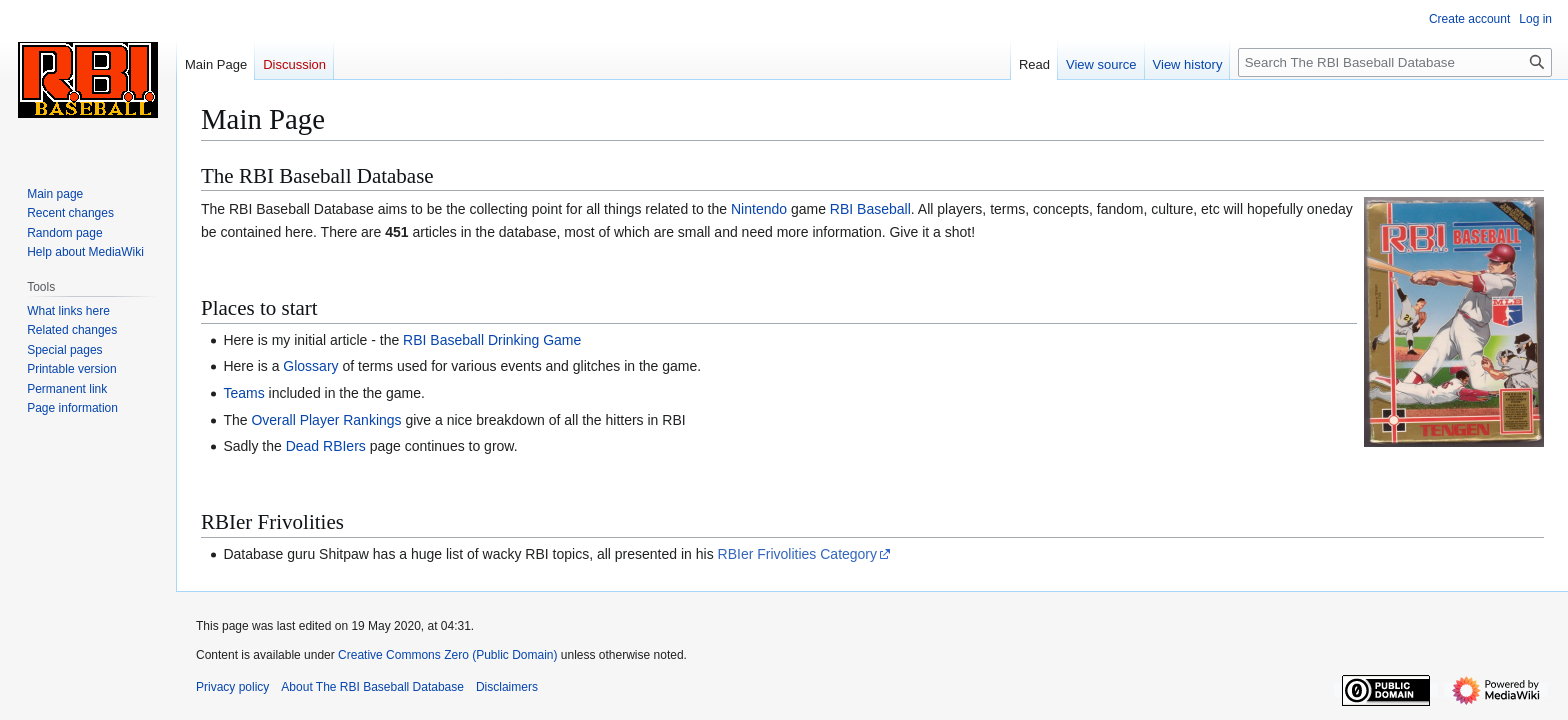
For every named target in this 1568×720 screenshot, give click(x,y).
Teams (243, 393)
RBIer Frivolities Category (798, 554)
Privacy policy (232, 687)
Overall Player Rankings (326, 420)
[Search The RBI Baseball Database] (1395, 62)
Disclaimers (507, 687)
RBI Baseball (870, 209)
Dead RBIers (326, 446)
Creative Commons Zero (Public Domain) (447, 655)
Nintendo (759, 209)
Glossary (310, 366)
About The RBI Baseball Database (372, 687)
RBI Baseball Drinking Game (492, 340)
